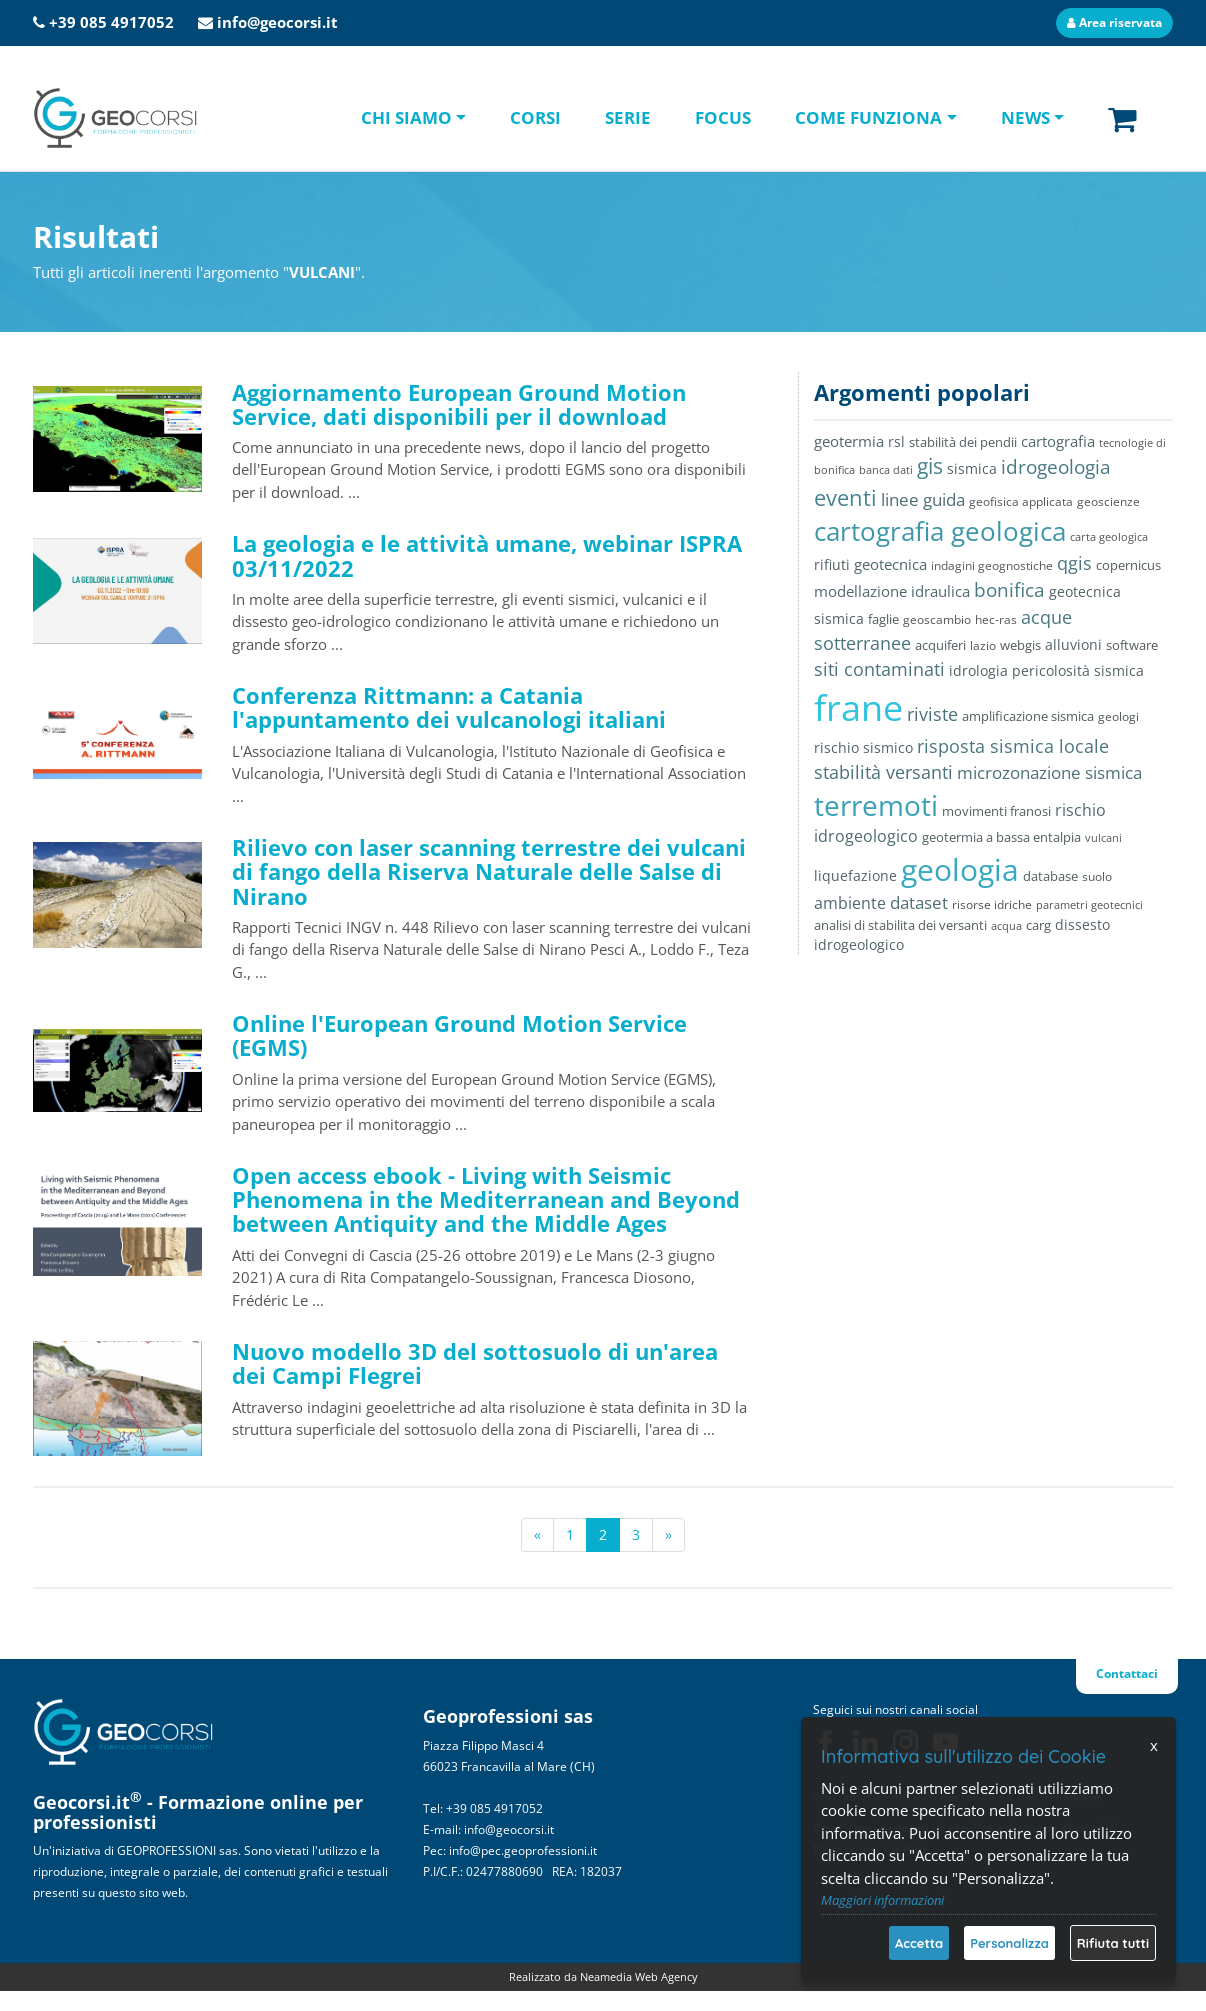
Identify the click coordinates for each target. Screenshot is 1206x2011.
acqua (1006, 925)
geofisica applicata (1021, 501)
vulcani (1103, 837)
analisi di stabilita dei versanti (900, 925)
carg (1038, 925)
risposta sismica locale (1013, 745)
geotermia (849, 441)
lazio (983, 645)
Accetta (919, 1943)
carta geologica (1109, 536)
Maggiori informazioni (882, 1900)
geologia (960, 869)
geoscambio (937, 619)
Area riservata (1114, 22)
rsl (896, 441)
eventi (845, 497)
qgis (1074, 562)
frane (858, 707)
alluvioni (1073, 644)
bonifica (1009, 590)
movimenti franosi (996, 811)
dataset (919, 902)
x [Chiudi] (1154, 1745)
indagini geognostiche (992, 565)
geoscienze (1108, 501)
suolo (1097, 876)
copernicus (1128, 565)
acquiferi (940, 645)
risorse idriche (992, 904)
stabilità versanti (883, 772)
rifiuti (832, 565)
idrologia (978, 670)
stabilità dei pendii (963, 442)
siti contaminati (879, 669)
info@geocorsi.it (277, 22)
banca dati (886, 469)
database (1050, 876)
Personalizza (1009, 1943)
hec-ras (996, 619)
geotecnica (890, 564)
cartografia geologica (940, 531)
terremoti (876, 805)
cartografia (1058, 441)
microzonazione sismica (1049, 772)
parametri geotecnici (1089, 904)
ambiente (850, 903)
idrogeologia (1056, 467)
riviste (932, 714)
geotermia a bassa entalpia (1001, 837)
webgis (1020, 645)
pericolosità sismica (1078, 670)
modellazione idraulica (892, 591)
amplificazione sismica (1028, 716)
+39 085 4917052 (111, 22)
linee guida (923, 499)
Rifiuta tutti (1113, 1943)
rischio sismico (863, 747)
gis (930, 466)
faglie (883, 619)
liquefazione (855, 875)
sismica (972, 468)
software (1132, 645)
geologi (1118, 716)
